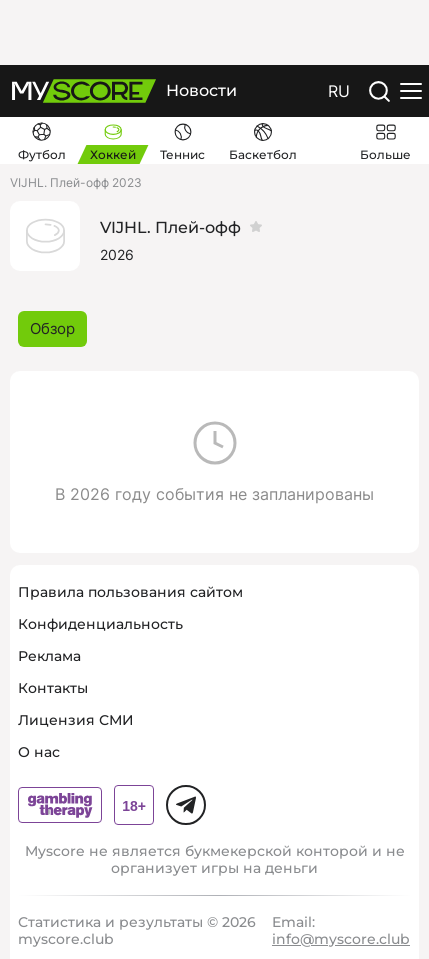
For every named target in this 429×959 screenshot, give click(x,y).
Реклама (49, 656)
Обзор (52, 328)
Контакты (53, 688)
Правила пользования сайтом (130, 592)
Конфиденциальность (100, 624)
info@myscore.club (341, 939)
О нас (39, 752)
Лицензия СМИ (76, 720)
